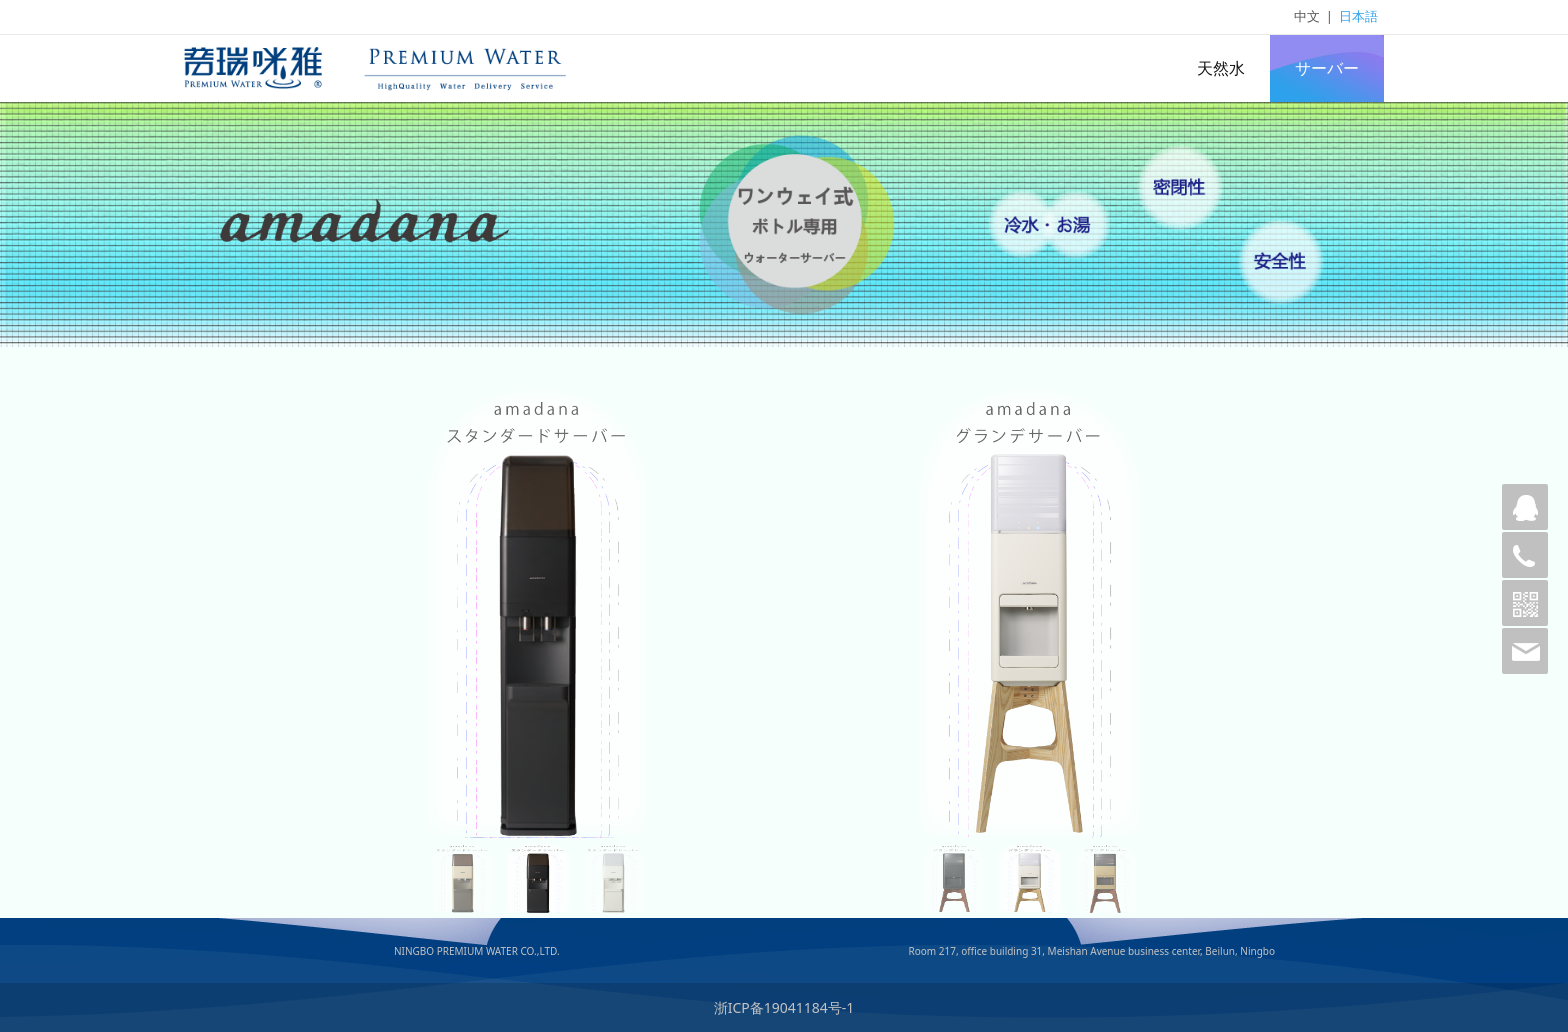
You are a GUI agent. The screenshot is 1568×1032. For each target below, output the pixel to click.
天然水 (1221, 68)
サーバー (1327, 68)
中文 (1307, 16)
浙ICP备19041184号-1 (784, 1007)
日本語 (1358, 16)
